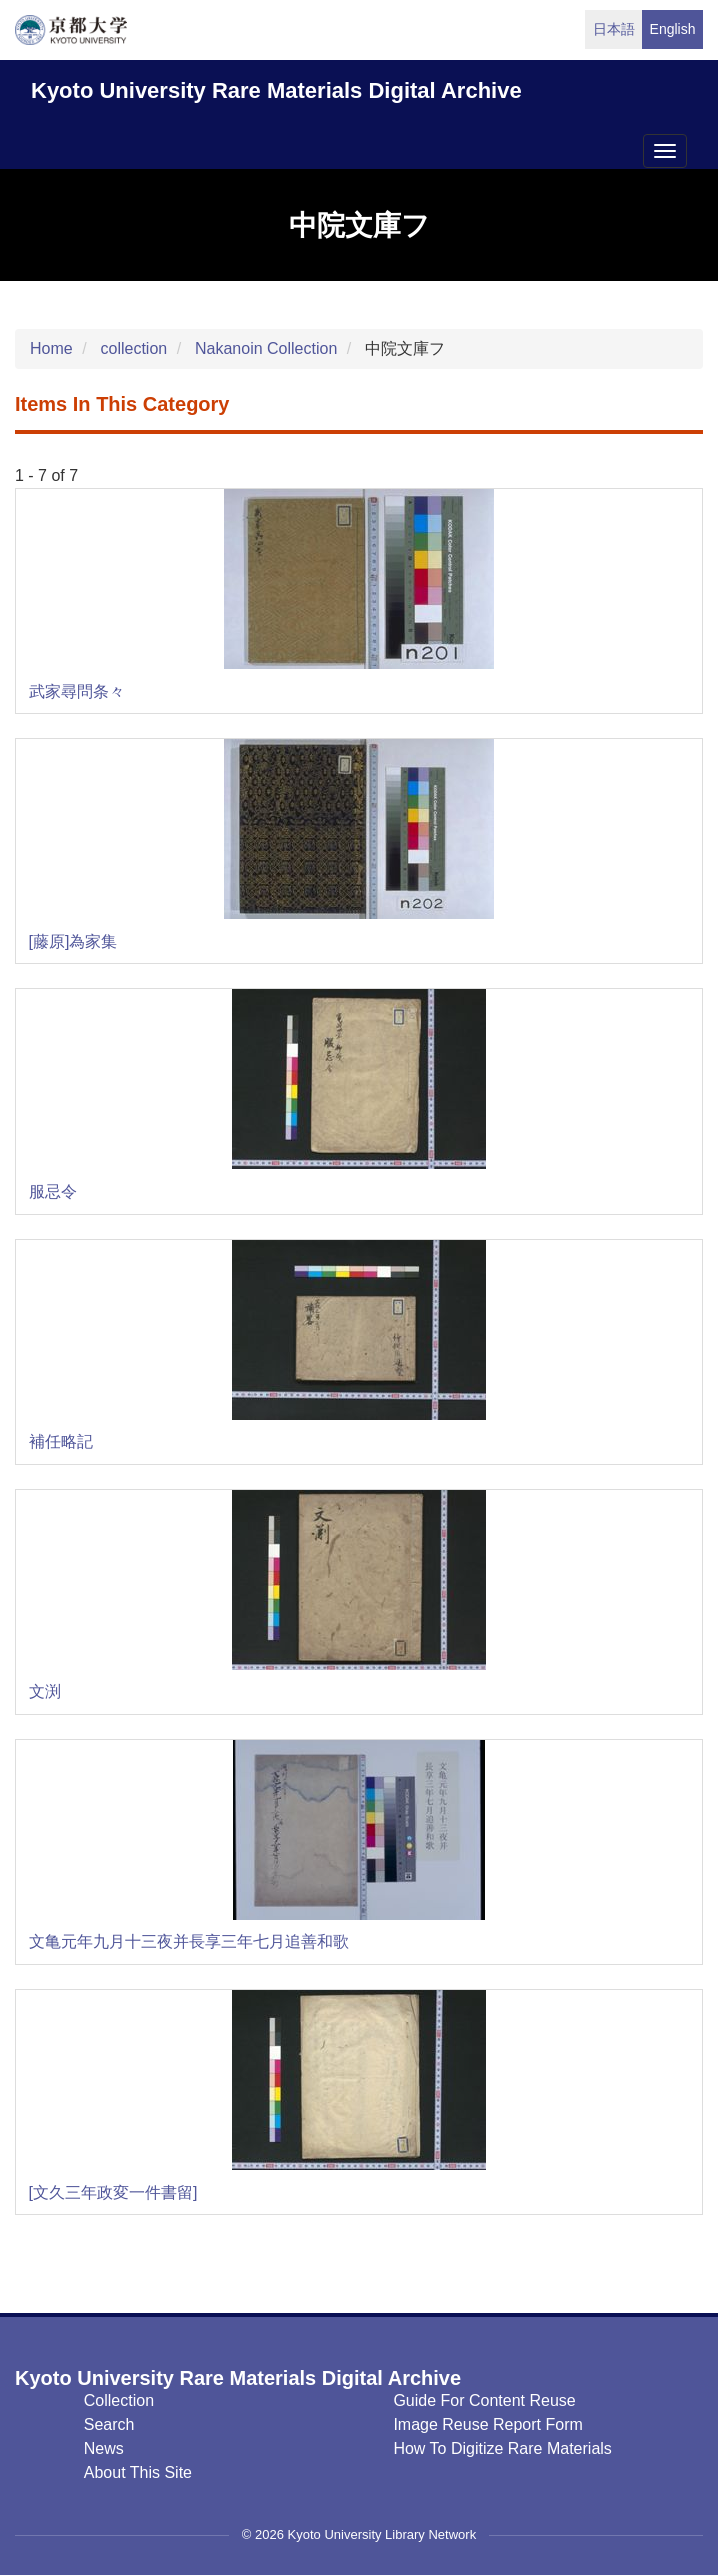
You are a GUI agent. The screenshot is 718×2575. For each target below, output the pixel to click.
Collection (119, 2400)
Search (109, 2424)
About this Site (138, 2472)
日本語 (614, 29)
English (673, 29)
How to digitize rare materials (502, 2448)
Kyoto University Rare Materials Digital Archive (276, 90)
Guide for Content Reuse (484, 2400)
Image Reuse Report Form (487, 2424)
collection (133, 348)
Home (51, 348)
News (104, 2448)
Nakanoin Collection (266, 348)
